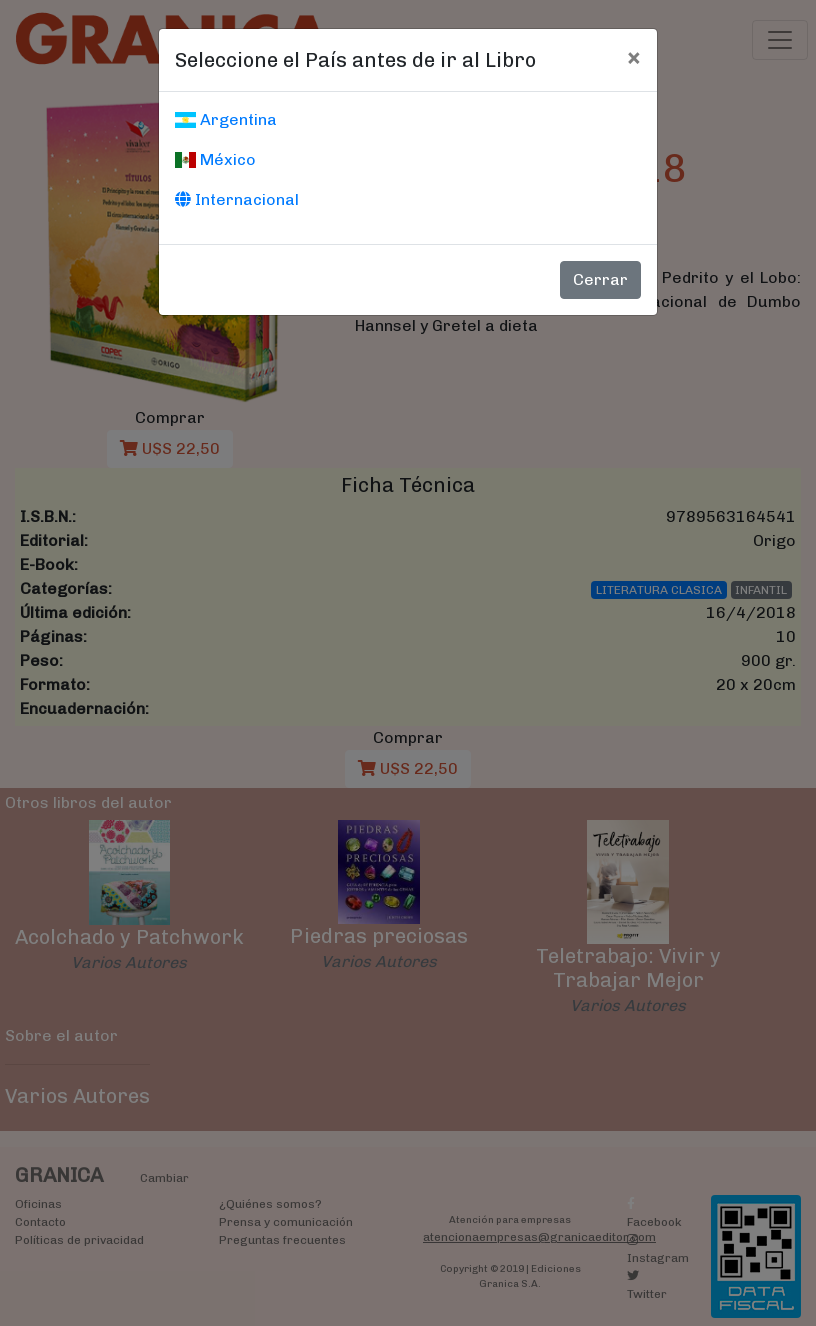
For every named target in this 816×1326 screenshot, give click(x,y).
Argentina (226, 119)
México (215, 159)
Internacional (237, 199)
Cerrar (600, 279)
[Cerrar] (633, 57)
